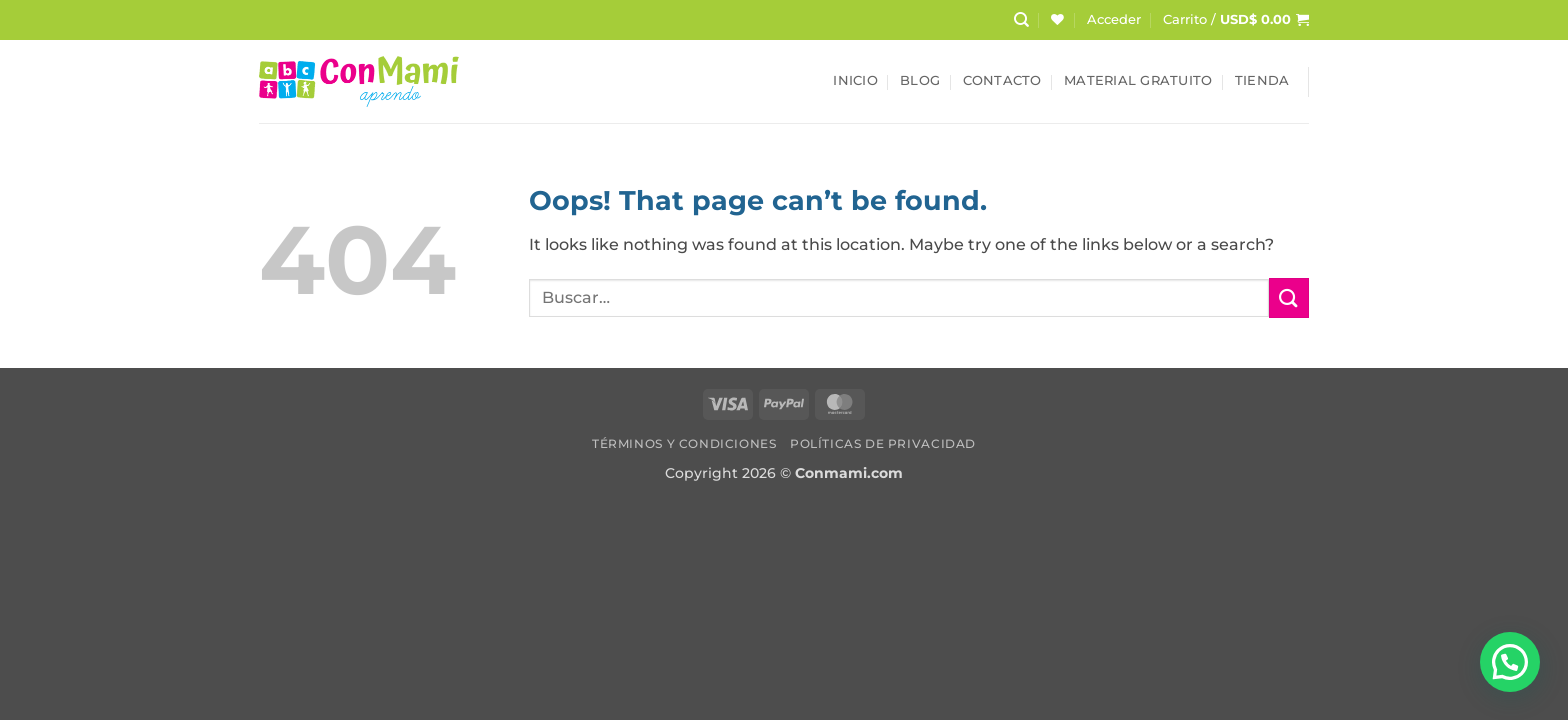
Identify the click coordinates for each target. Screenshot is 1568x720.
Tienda (1262, 80)
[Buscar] (1021, 20)
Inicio (855, 80)
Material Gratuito (1138, 80)
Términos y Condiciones (684, 443)
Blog (920, 80)
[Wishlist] (1057, 19)
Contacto (1002, 80)
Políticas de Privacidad (883, 443)
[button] (1114, 20)
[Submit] (1289, 297)
